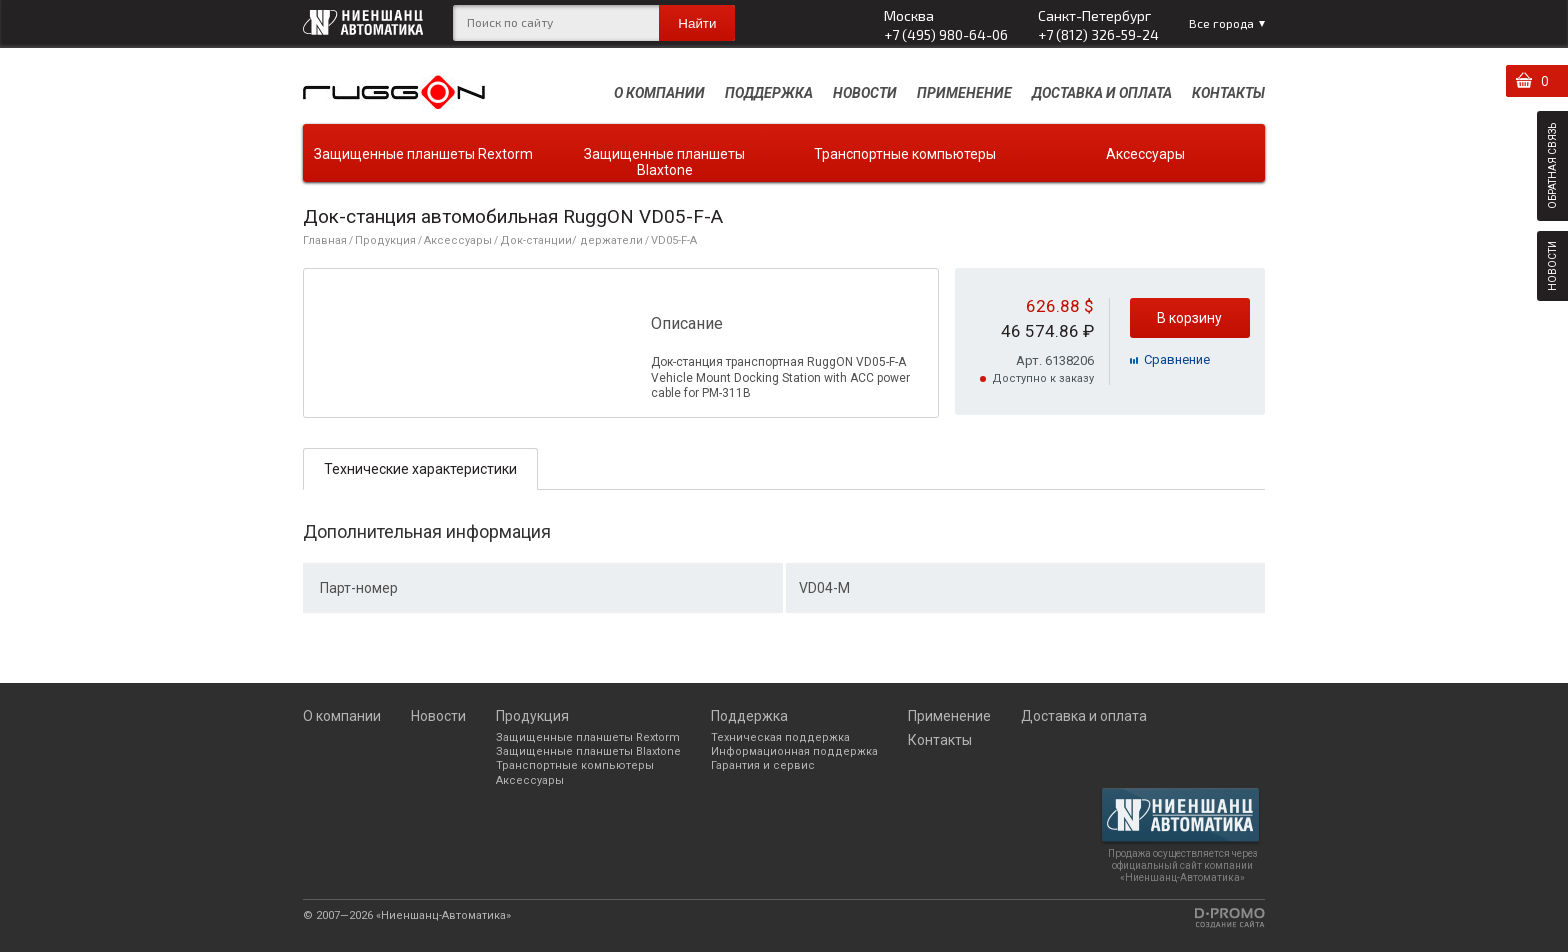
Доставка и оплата (1102, 93)
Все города (1221, 23)
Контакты (1228, 93)
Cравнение (1177, 359)
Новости (865, 93)
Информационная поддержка (794, 751)
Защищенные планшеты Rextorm (423, 154)
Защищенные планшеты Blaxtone (664, 162)
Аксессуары (1145, 154)
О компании (659, 93)
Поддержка (769, 93)
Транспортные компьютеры (905, 154)
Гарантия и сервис (763, 765)
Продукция (385, 240)
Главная (325, 240)
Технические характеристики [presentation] (420, 469)
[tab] (420, 468)
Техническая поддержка (780, 737)
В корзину (1189, 318)
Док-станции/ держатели (571, 240)
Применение (964, 93)
